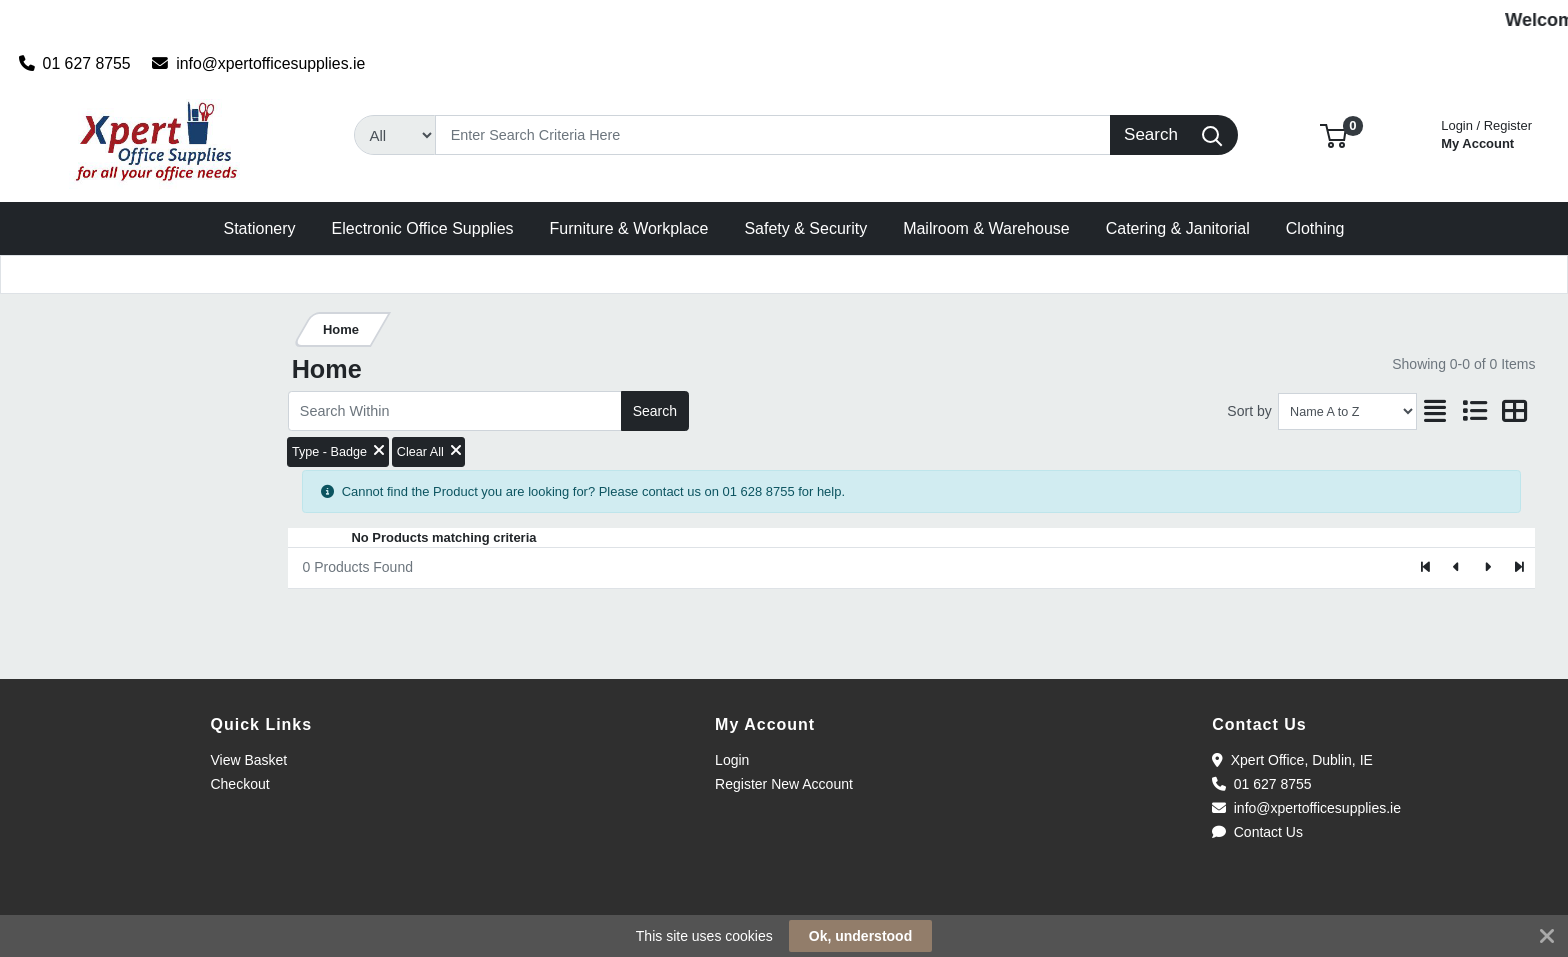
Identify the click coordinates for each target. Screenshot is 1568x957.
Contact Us (1257, 832)
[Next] (1487, 568)
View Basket (248, 760)
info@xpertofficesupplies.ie (258, 63)
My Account (1486, 132)
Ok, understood (860, 936)
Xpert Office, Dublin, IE (1292, 760)
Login (732, 760)
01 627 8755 (75, 63)
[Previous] (1457, 568)
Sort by (1249, 411)
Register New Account (784, 784)
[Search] (772, 135)
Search (655, 411)
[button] (1333, 134)
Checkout (239, 784)
